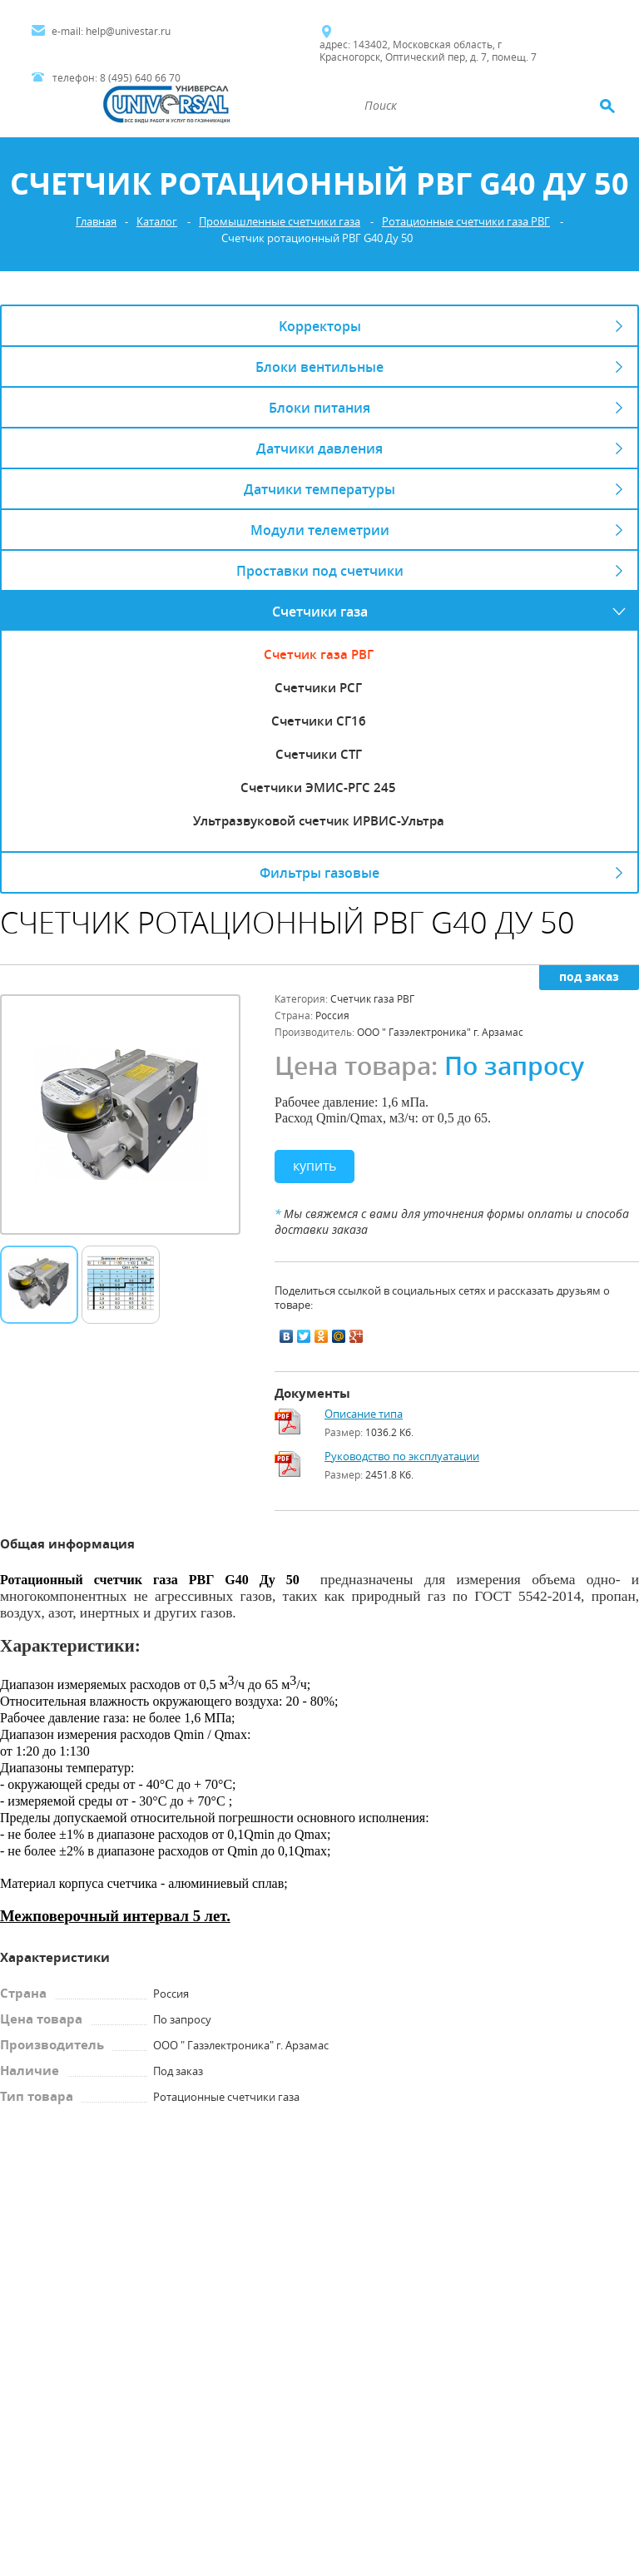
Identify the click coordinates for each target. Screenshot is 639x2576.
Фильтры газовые (319, 872)
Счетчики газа (320, 611)
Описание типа (363, 1414)
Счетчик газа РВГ (319, 654)
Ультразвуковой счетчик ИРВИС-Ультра (318, 820)
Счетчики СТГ (318, 754)
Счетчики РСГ (318, 687)
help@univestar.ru (128, 31)
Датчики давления (319, 448)
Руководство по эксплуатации (401, 1456)
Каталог (156, 222)
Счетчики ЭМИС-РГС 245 (318, 787)
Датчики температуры (319, 489)
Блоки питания (319, 407)
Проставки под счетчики (320, 570)
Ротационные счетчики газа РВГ (466, 222)
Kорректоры (320, 325)
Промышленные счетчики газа (279, 222)
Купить (314, 1165)
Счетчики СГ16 (318, 720)
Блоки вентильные (319, 366)
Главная (96, 222)
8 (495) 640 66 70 (140, 78)
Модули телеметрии (319, 529)
